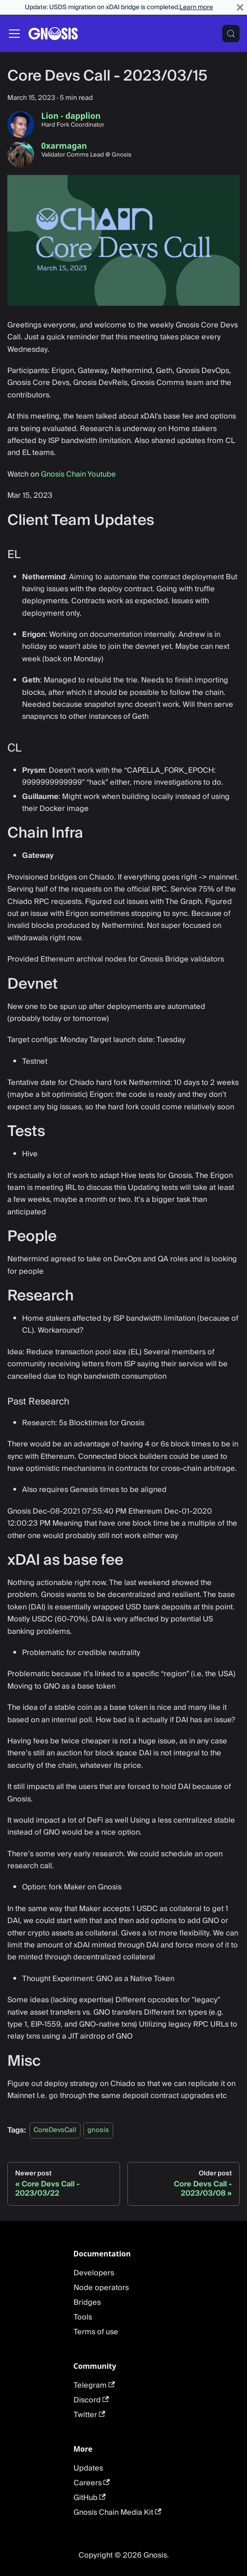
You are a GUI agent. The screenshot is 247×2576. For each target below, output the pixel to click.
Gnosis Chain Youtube (78, 474)
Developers (94, 2273)
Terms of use (96, 2331)
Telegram (94, 2385)
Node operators (101, 2287)
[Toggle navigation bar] (14, 34)
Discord (91, 2400)
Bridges (87, 2302)
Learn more (196, 7)
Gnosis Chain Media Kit (117, 2512)
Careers (92, 2483)
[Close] (240, 7)
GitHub (90, 2497)
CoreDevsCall (55, 2130)
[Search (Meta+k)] (231, 33)
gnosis (98, 2130)
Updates (88, 2468)
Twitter (89, 2414)
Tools (83, 2317)
